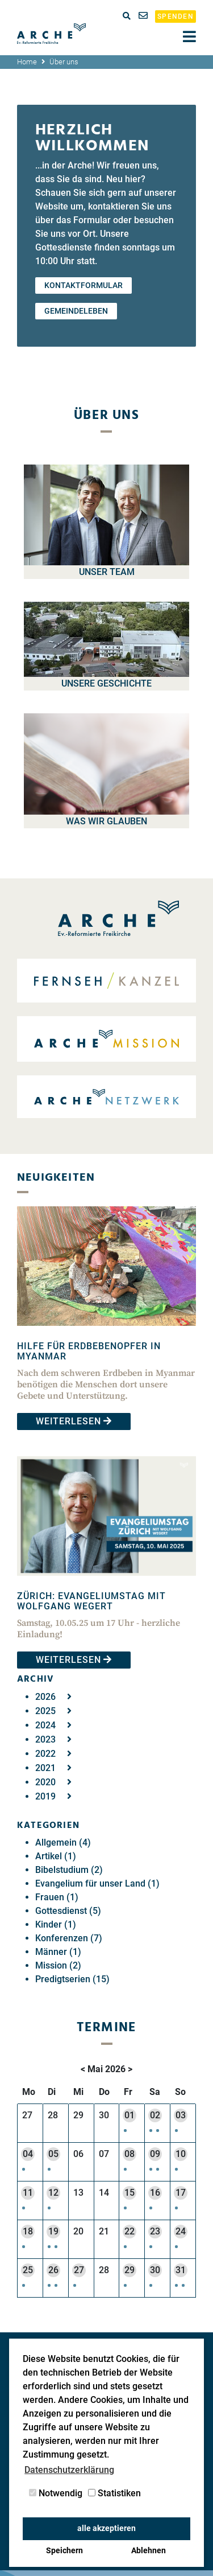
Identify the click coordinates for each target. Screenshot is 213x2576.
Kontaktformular (83, 285)
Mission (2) (58, 1965)
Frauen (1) (56, 1897)
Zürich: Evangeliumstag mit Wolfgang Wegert (91, 1601)
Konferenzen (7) (68, 1938)
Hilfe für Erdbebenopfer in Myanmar (89, 1351)
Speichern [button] (64, 2551)
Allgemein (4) (63, 1842)
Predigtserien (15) (72, 1979)
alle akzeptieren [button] (106, 2528)
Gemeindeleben (76, 310)
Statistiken (114, 2493)
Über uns (63, 61)
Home (27, 61)
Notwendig (55, 2493)
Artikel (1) (55, 1856)
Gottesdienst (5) (68, 1910)
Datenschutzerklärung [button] (69, 2469)
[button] (126, 2129)
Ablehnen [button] (148, 2551)
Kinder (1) (55, 1924)
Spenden (175, 16)
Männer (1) (58, 1951)
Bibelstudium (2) (69, 1869)
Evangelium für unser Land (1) (97, 1883)
